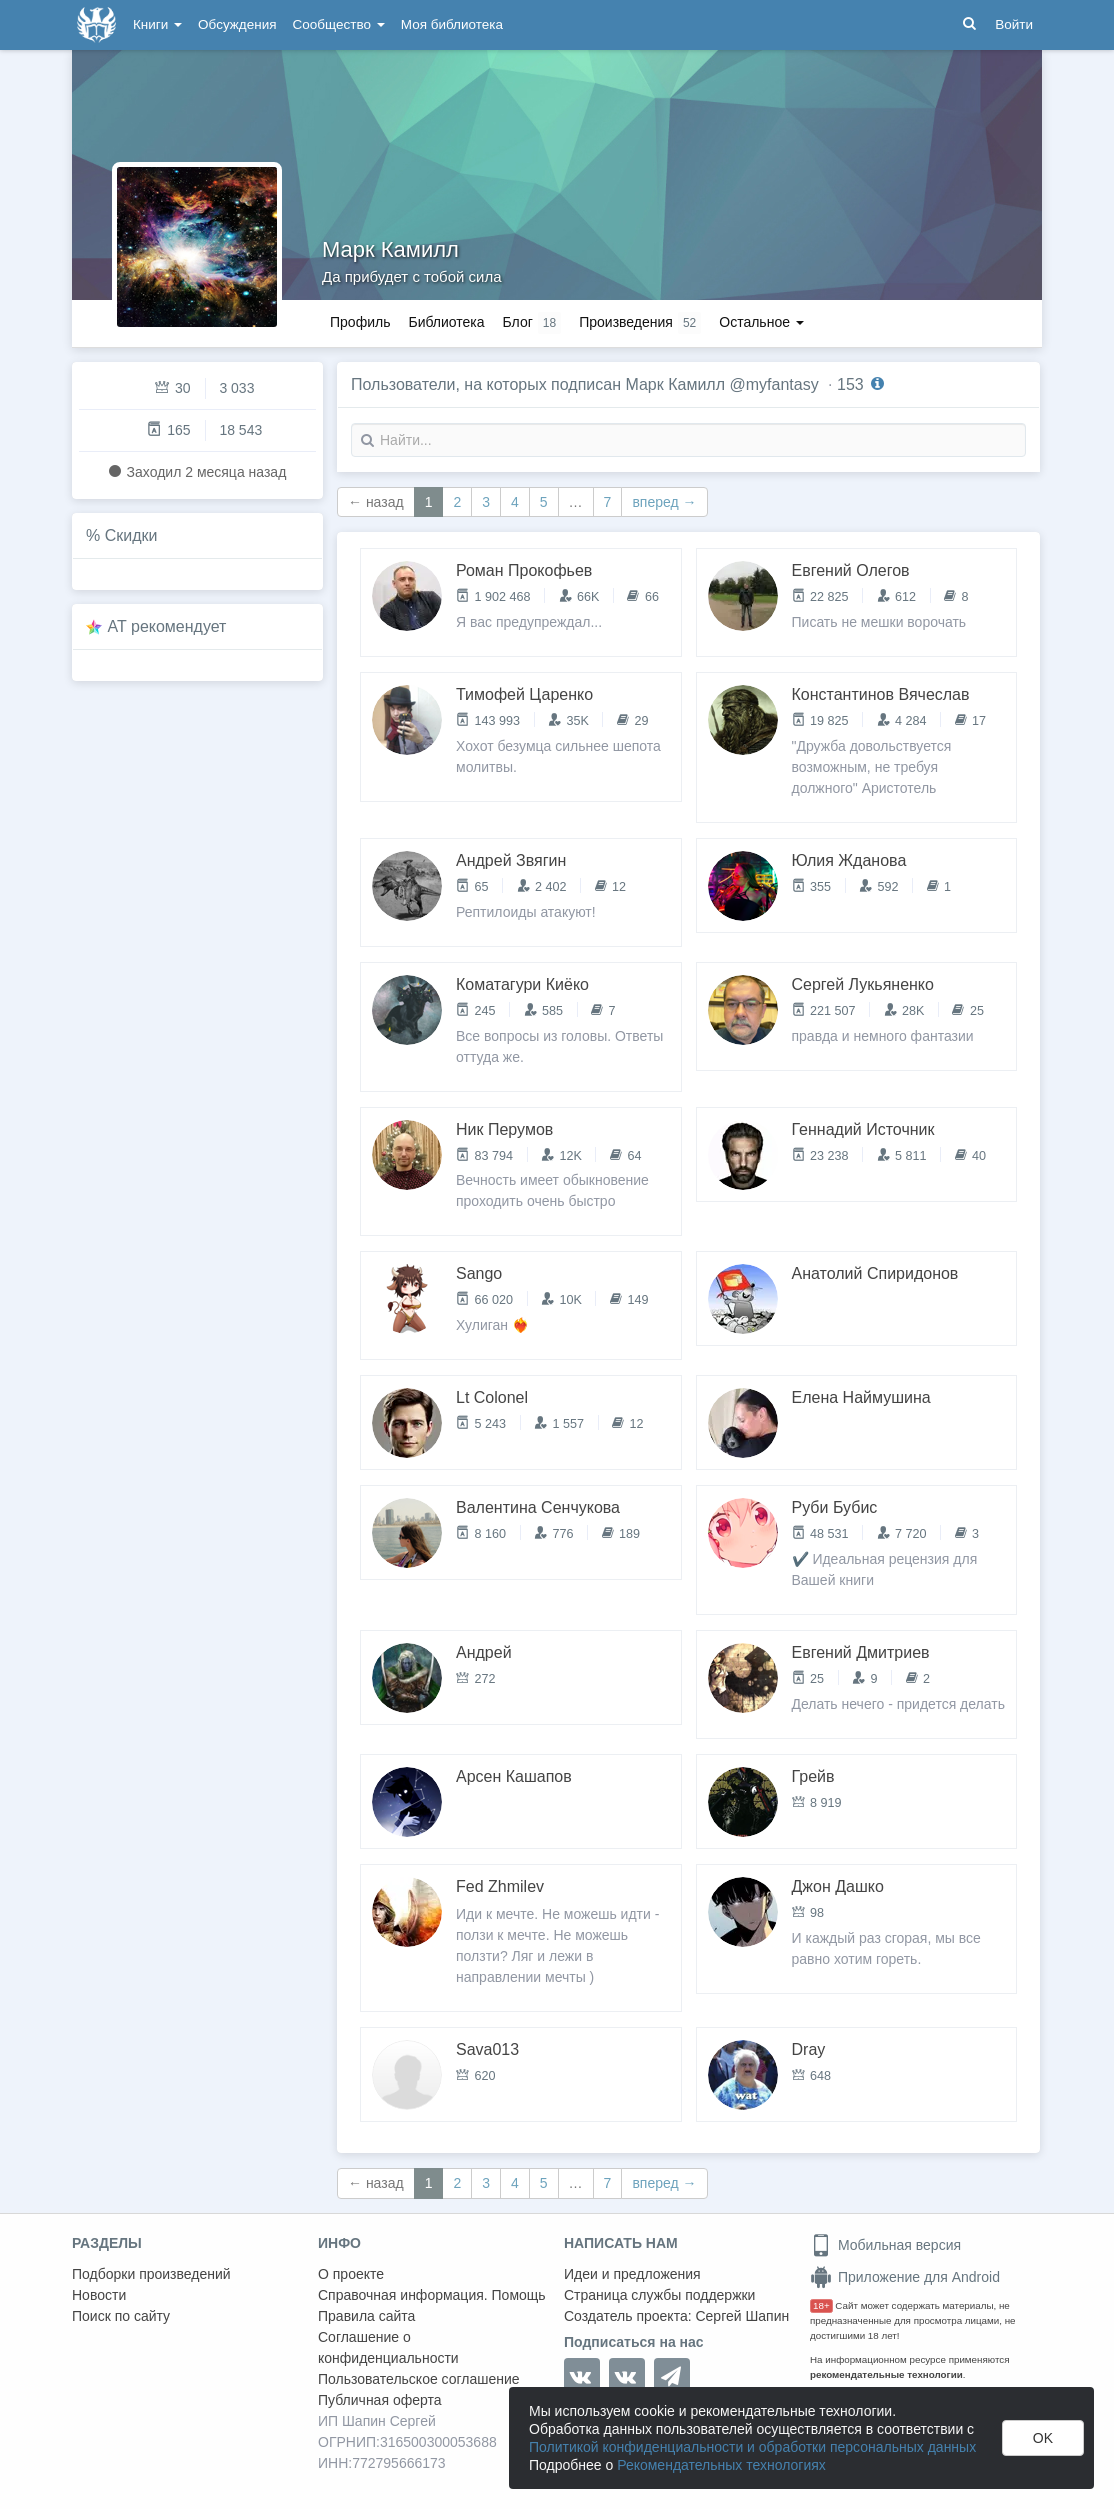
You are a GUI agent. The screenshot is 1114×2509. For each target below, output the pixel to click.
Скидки (131, 535)
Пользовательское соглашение (419, 2379)
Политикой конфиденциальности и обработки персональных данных (752, 2447)
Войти (1014, 24)
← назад (376, 502)
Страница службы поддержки (659, 2295)
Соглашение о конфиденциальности (388, 2347)
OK (1043, 2438)
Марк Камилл (390, 249)
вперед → (664, 502)
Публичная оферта (380, 2400)
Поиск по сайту (121, 2316)
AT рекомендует (167, 626)
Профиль (360, 322)
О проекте (351, 2274)
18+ (821, 2305)
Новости (99, 2295)
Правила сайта (366, 2316)
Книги (157, 24)
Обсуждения (237, 24)
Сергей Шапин (742, 2316)
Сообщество (339, 24)
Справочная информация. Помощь (432, 2295)
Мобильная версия (885, 2245)
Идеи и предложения (632, 2274)
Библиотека (446, 322)
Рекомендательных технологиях (721, 2465)
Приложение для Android (905, 2277)
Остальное (761, 322)
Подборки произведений (151, 2274)
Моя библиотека (452, 24)
